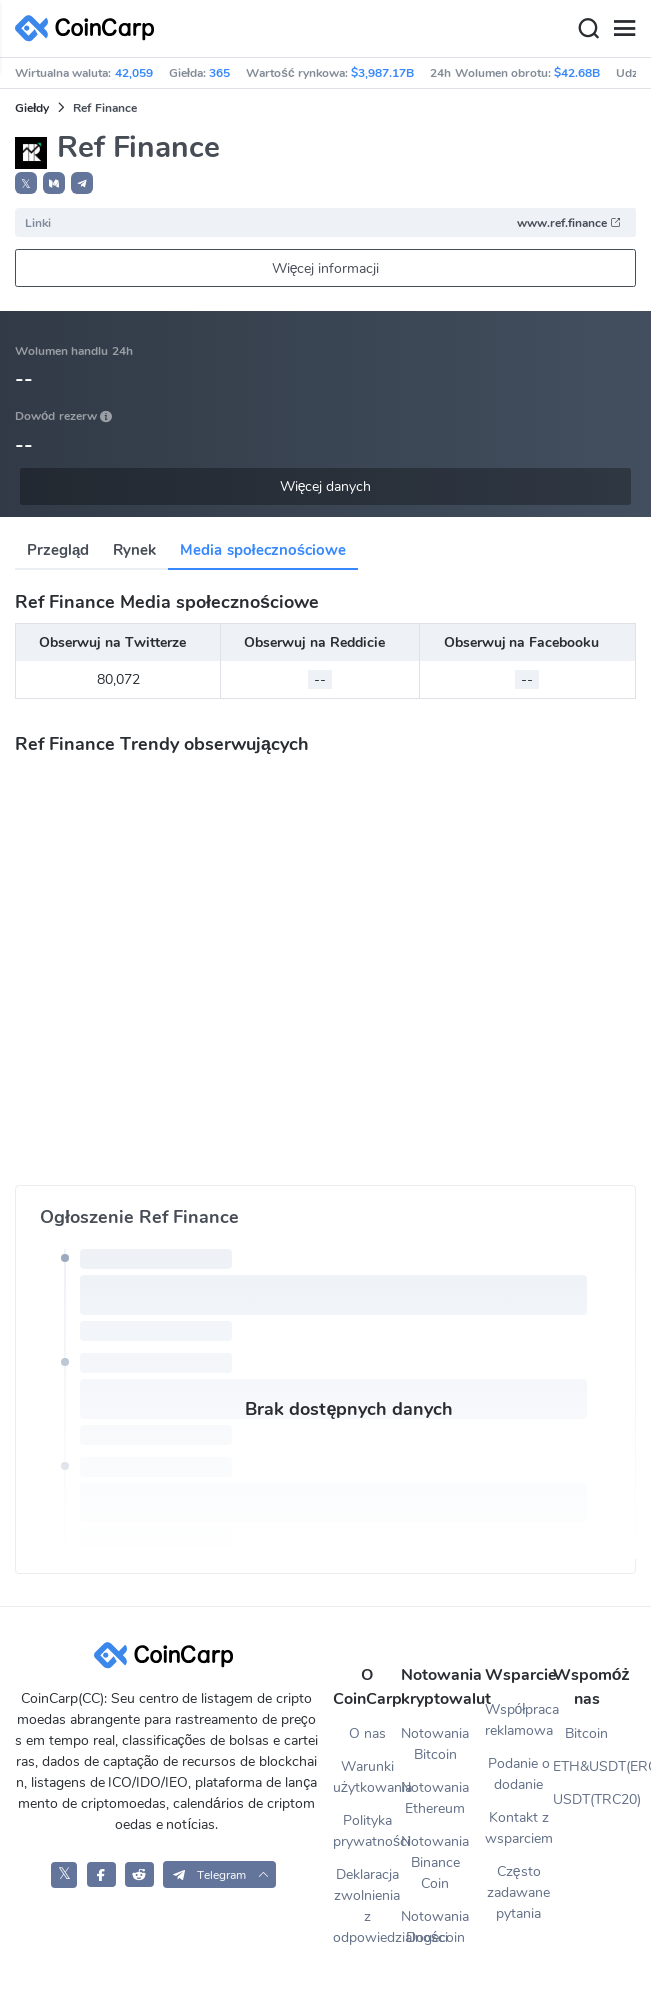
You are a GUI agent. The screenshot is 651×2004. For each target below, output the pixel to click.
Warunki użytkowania (367, 1777)
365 (219, 73)
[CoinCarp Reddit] (139, 1874)
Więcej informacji (326, 268)
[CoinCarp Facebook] (101, 1874)
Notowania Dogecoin (435, 1927)
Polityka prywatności (367, 1831)
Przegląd (58, 550)
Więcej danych (326, 486)
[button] (54, 183)
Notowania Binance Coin (435, 1862)
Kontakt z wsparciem (519, 1828)
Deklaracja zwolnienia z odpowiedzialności (367, 1906)
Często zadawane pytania (518, 1892)
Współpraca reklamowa (519, 1720)
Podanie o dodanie (519, 1774)
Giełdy (32, 108)
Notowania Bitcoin (435, 1744)
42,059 (134, 73)
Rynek (134, 550)
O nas (367, 1733)
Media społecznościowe (263, 550)
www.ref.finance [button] (569, 223)
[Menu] (624, 29)
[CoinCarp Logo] (90, 28)
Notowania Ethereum (435, 1798)
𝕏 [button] (26, 184)
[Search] (588, 29)
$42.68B (577, 73)
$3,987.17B (382, 73)
